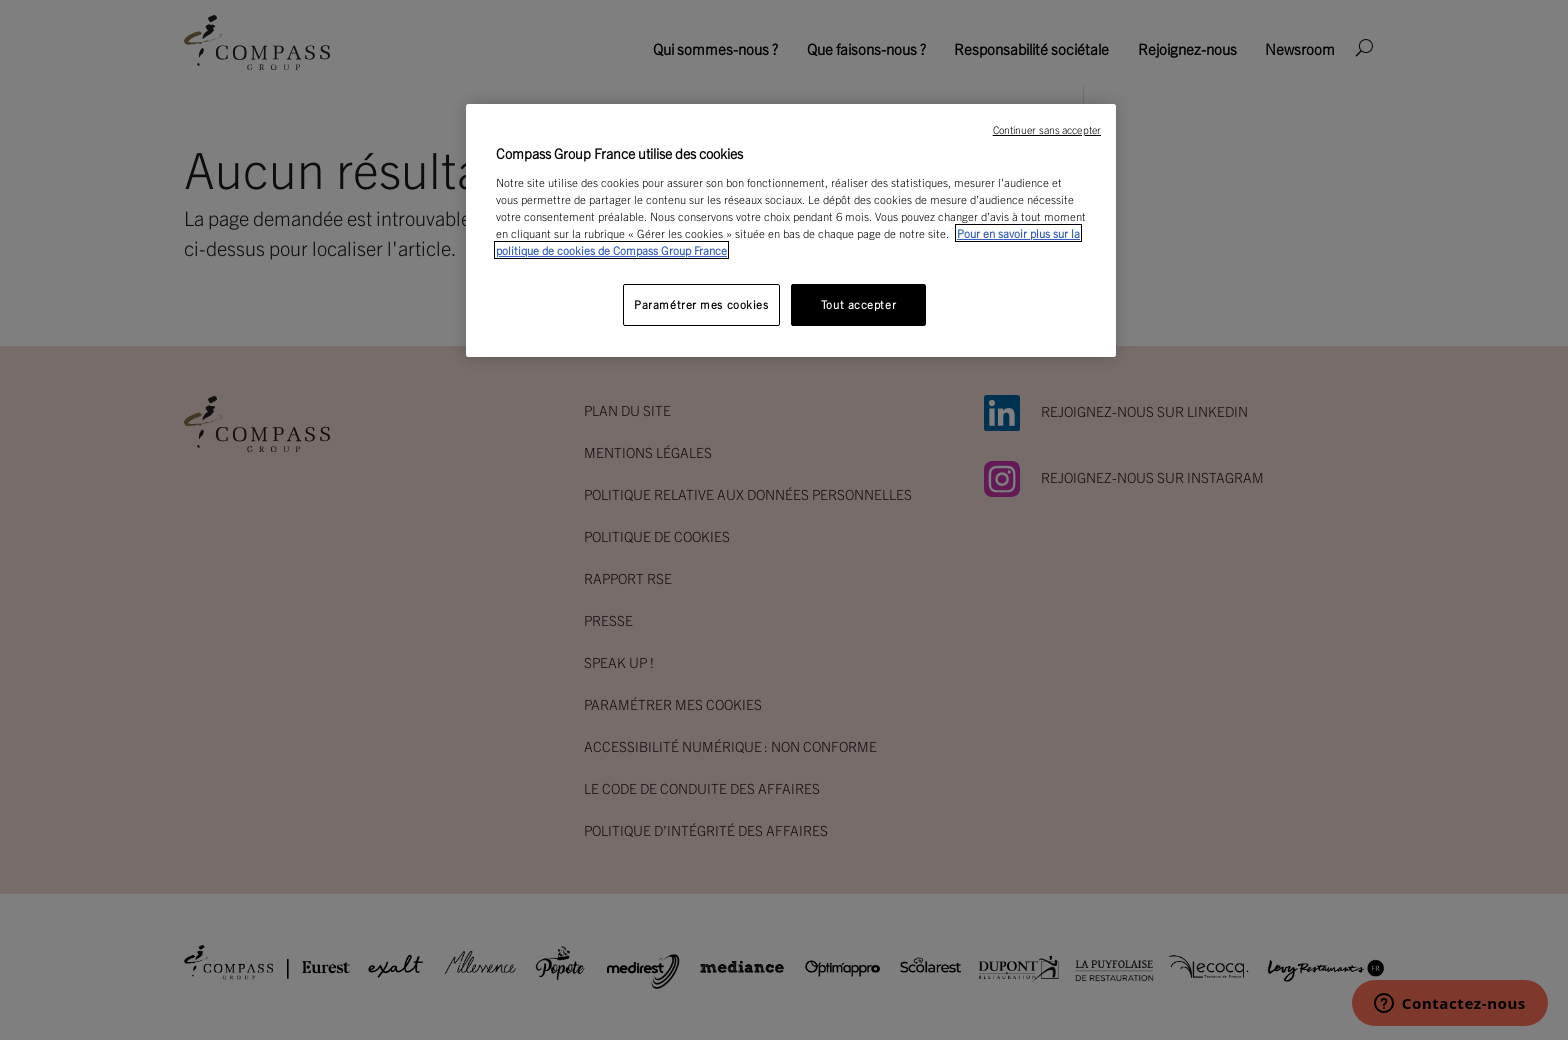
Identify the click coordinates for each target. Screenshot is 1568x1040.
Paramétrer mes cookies (701, 304)
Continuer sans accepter (1047, 129)
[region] (791, 230)
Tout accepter (858, 304)
